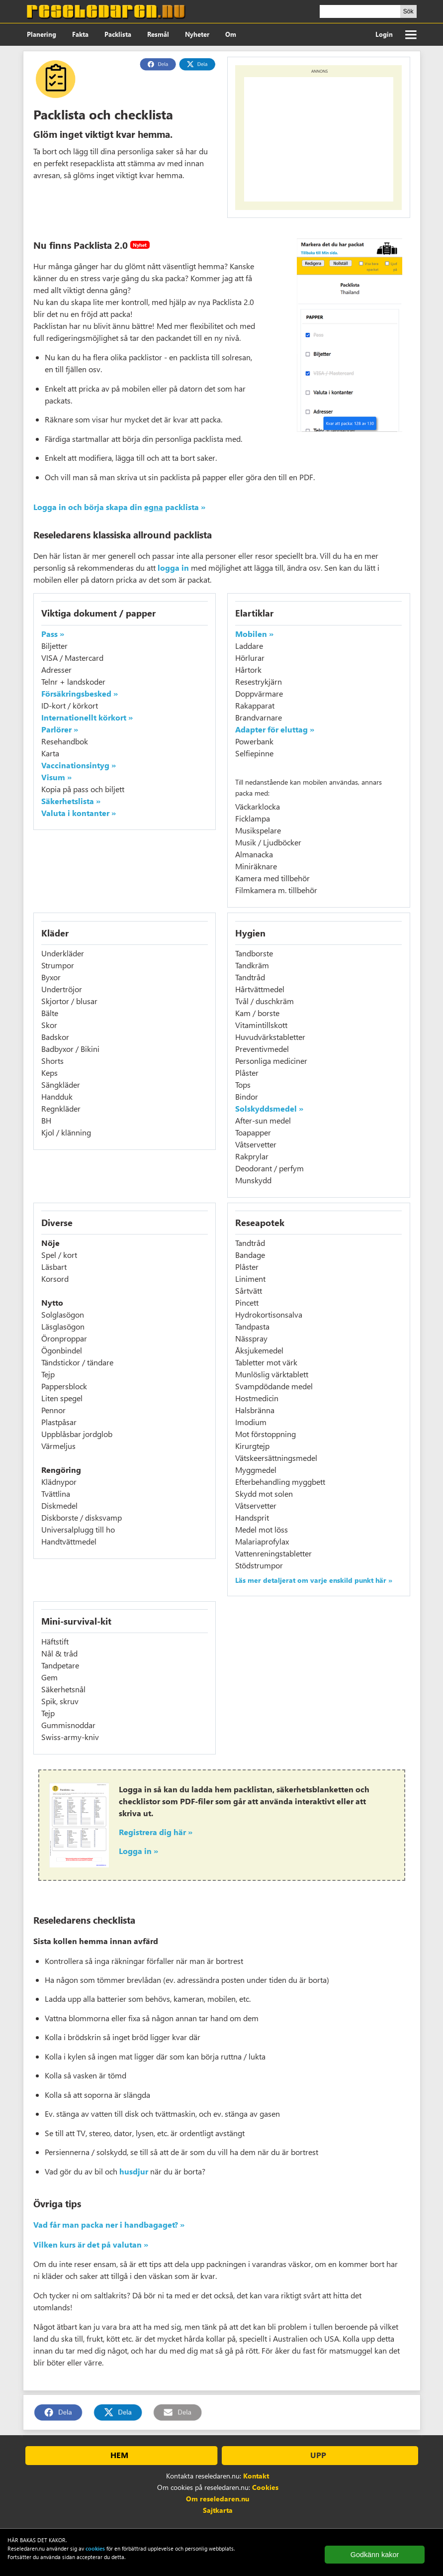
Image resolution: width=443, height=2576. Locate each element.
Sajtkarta (218, 2510)
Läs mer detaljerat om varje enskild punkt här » (313, 1580)
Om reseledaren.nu (217, 2498)
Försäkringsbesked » (79, 693)
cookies (95, 2548)
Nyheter (197, 34)
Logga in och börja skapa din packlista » (119, 507)
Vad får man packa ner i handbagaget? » (108, 2224)
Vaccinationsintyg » (78, 765)
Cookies (265, 2487)
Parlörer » (59, 729)
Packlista (117, 34)
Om (230, 34)
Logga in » (138, 1851)
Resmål (158, 34)
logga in (173, 567)
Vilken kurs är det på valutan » (90, 2244)
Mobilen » (254, 633)
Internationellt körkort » (87, 717)
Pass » (52, 633)
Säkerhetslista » (70, 801)
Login (384, 34)
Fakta (80, 34)
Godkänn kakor (375, 2555)
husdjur (133, 2171)
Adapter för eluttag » (274, 729)
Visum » (56, 777)
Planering (41, 34)
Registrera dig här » (155, 1832)
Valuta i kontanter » (78, 813)
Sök (408, 11)
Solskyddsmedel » (269, 1108)
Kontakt (256, 2475)
